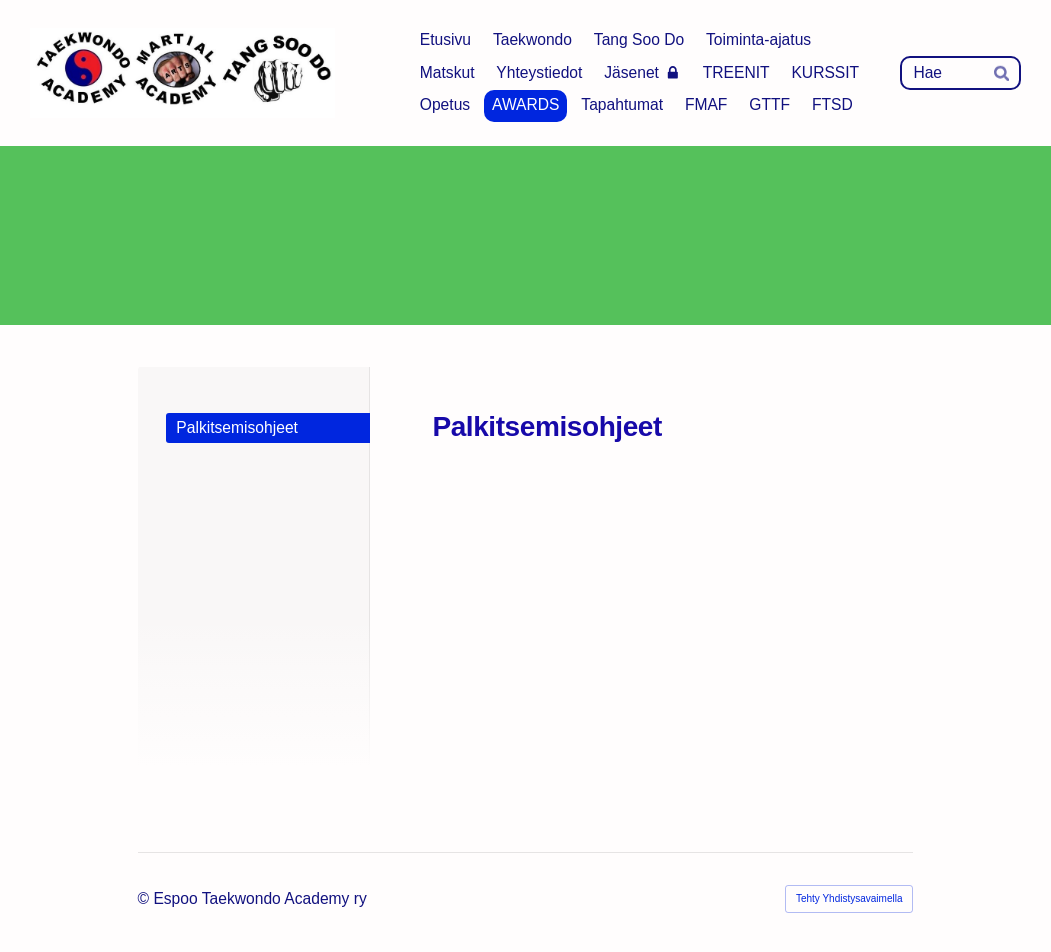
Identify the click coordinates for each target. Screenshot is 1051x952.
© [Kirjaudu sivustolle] (146, 898)
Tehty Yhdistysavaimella (849, 898)
